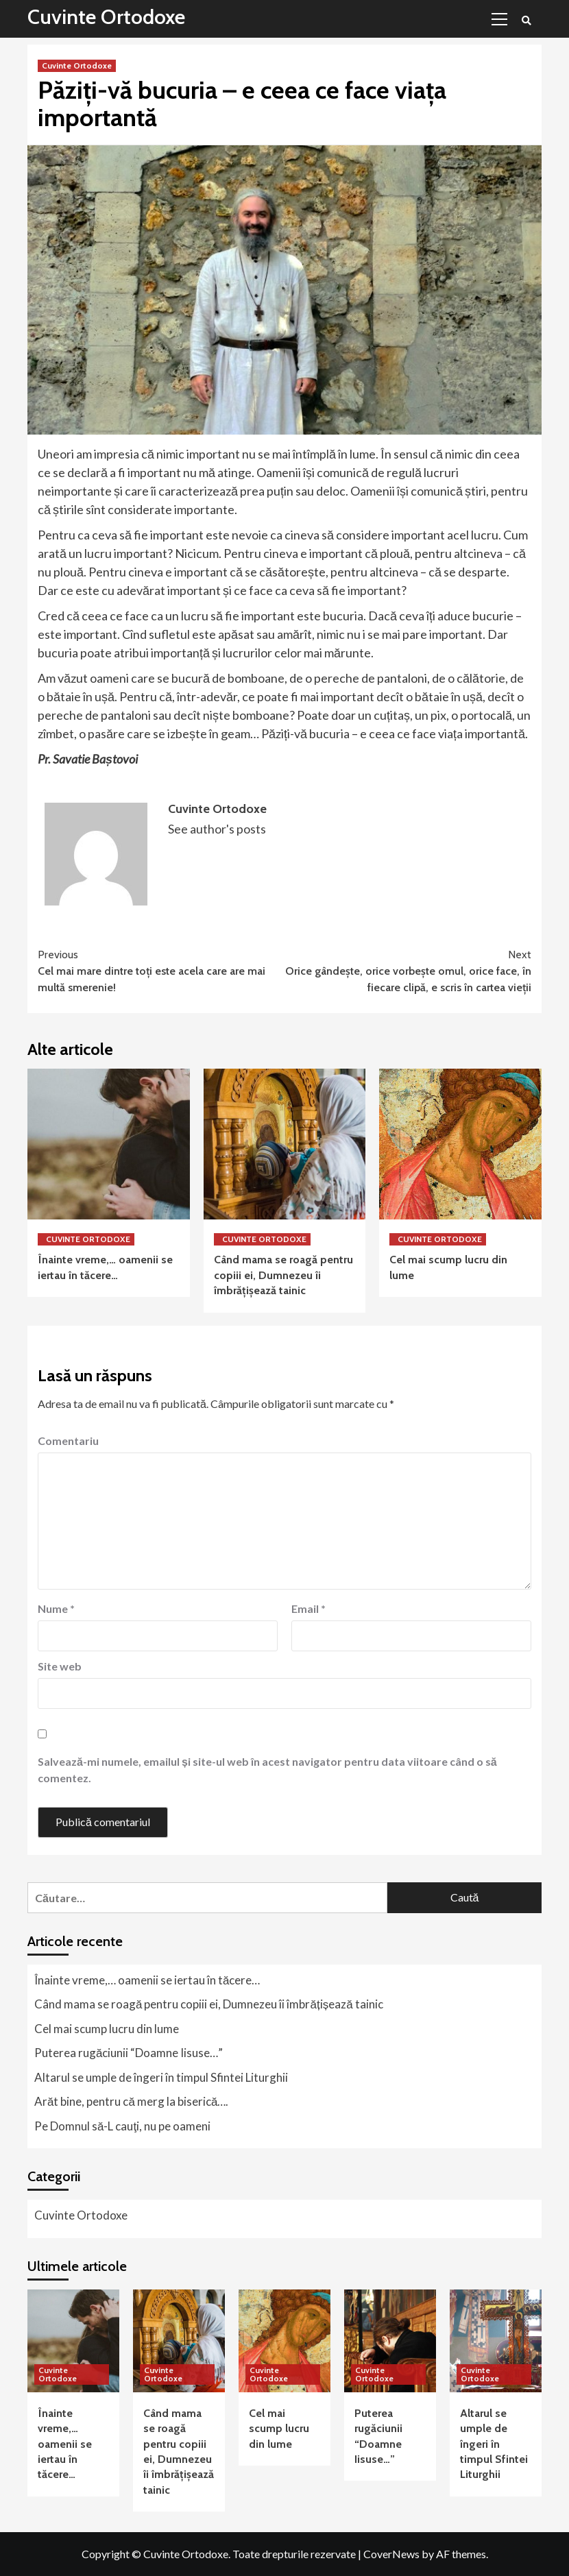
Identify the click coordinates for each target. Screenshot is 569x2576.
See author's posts (217, 828)
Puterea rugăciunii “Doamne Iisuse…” (128, 2052)
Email (308, 1608)
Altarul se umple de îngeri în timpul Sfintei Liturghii (161, 2077)
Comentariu (68, 1440)
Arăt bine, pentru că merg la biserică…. (131, 2101)
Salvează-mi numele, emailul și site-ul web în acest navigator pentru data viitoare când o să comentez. (267, 1769)
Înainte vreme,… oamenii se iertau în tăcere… (147, 1980)
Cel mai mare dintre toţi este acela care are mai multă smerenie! (161, 970)
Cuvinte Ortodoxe (106, 16)
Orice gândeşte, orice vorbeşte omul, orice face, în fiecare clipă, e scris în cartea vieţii (407, 970)
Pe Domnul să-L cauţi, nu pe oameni (122, 2126)
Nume (56, 1608)
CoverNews (391, 2553)
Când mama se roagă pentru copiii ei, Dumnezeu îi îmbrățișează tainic (283, 1275)
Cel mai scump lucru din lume (106, 2028)
